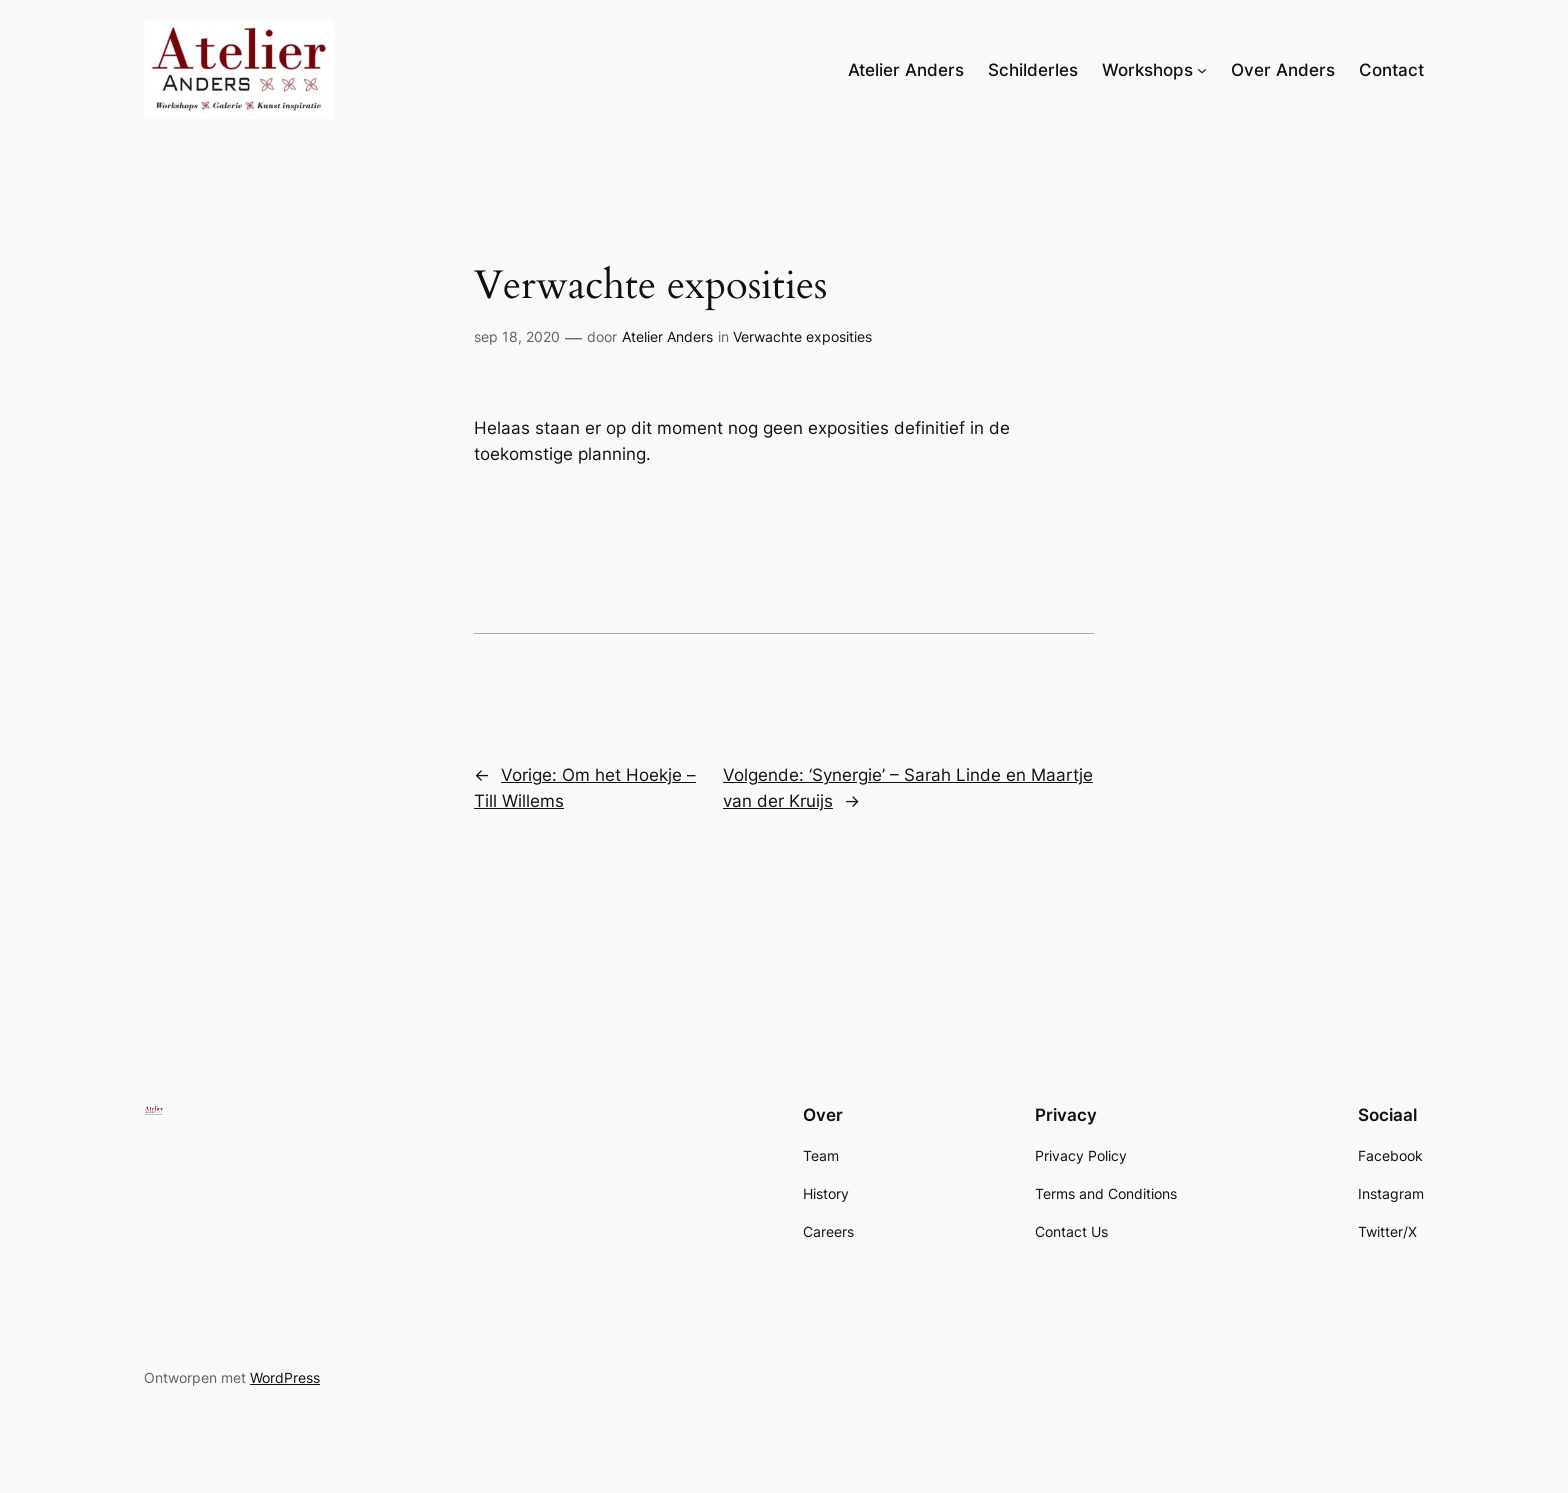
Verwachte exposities (802, 336)
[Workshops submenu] (1202, 70)
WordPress (285, 1377)
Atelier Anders (667, 336)
